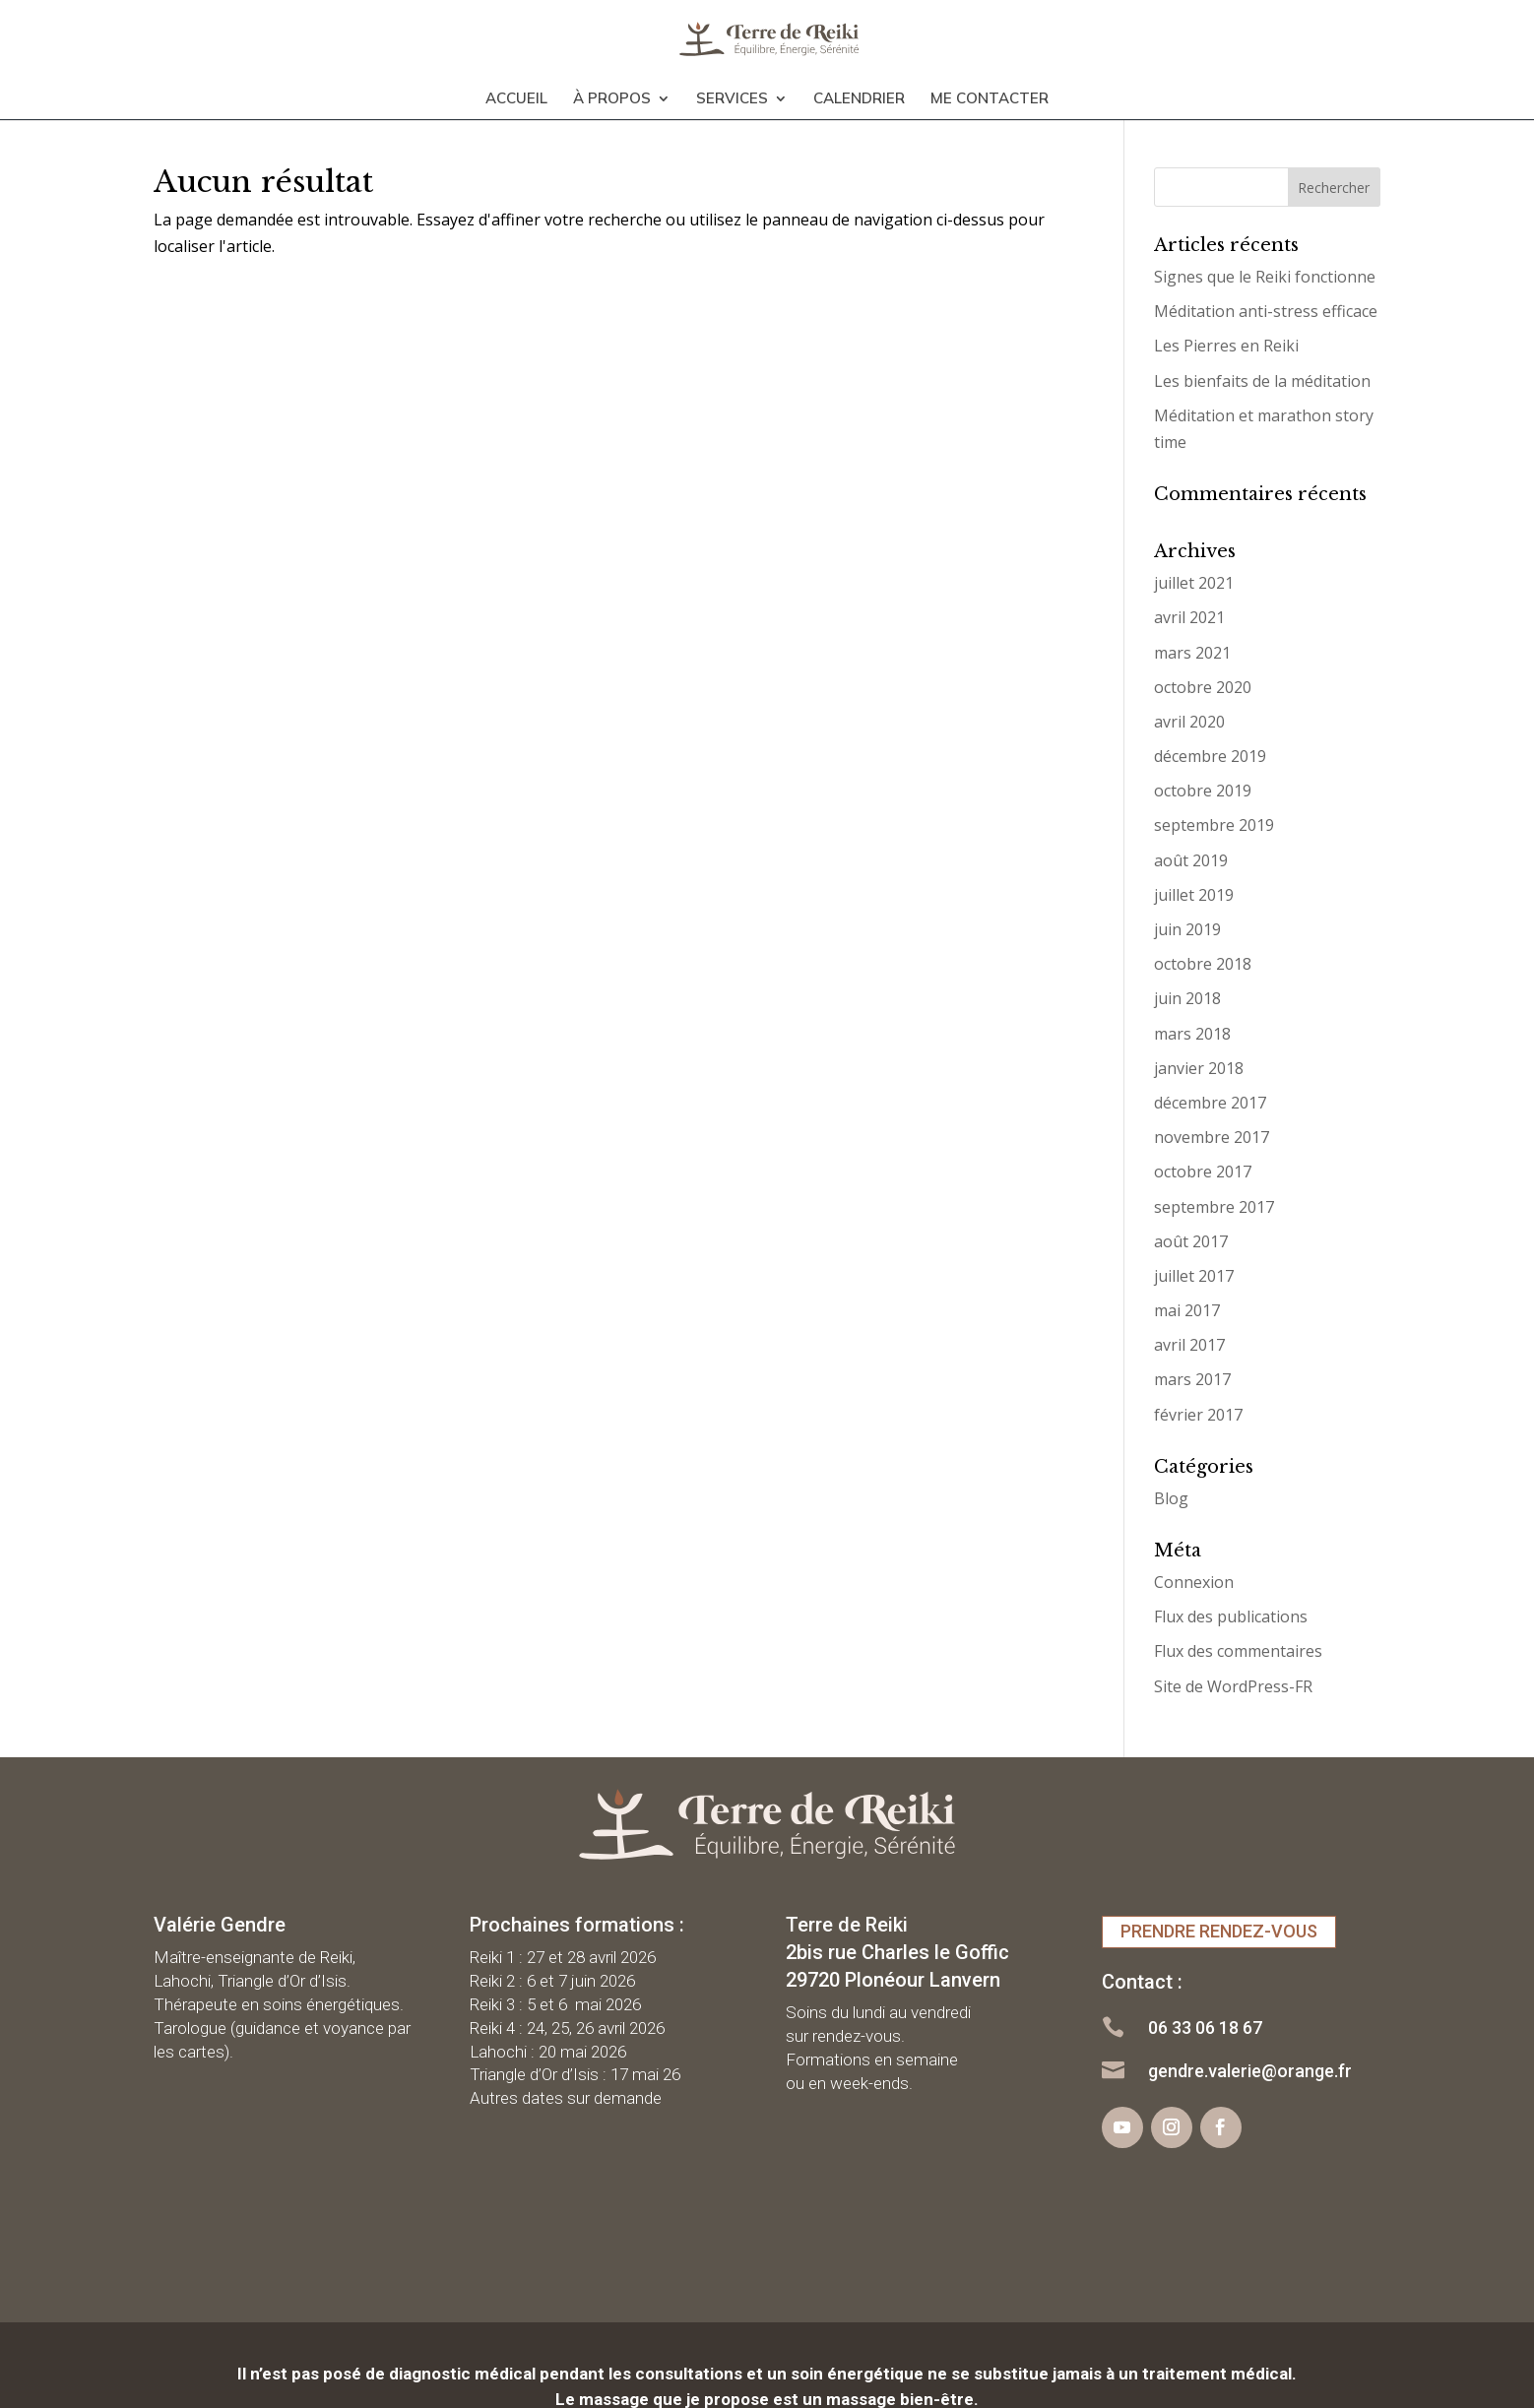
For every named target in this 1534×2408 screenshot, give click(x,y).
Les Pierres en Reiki (1226, 345)
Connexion (1194, 1582)
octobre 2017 (1202, 1171)
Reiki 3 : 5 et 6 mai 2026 (555, 2004)
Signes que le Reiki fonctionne (1264, 276)
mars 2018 (1192, 1034)
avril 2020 (1189, 721)
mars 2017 (1192, 1379)
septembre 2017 (1214, 1207)
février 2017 (1198, 1415)
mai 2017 (1187, 1310)
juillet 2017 (1194, 1276)
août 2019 (1191, 860)
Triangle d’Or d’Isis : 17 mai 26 (575, 2074)
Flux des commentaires (1238, 1651)
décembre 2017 (1210, 1102)
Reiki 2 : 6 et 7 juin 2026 (552, 1981)
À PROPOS (612, 89)
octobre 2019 (1202, 790)
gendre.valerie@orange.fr (1250, 2070)
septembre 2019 (1214, 825)
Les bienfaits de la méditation (1262, 381)
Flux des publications (1231, 1616)
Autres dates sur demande (566, 2098)
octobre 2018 (1202, 964)
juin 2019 (1187, 929)
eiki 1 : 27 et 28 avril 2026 (567, 1957)
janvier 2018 (1199, 1068)
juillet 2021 (1194, 583)
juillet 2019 (1194, 895)
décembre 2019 (1210, 756)
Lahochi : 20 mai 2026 (548, 2051)
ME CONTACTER (989, 89)
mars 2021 (1192, 653)
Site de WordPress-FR (1233, 1686)
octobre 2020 (1202, 687)
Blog (1171, 1498)
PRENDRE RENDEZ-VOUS (1218, 1931)
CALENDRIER (859, 89)
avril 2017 (1189, 1345)
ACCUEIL (516, 89)
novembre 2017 (1211, 1137)
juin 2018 (1187, 998)
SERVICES (732, 89)
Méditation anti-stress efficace (1265, 311)
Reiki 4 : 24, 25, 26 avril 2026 (567, 2028)
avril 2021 (1189, 617)
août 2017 (1191, 1241)
